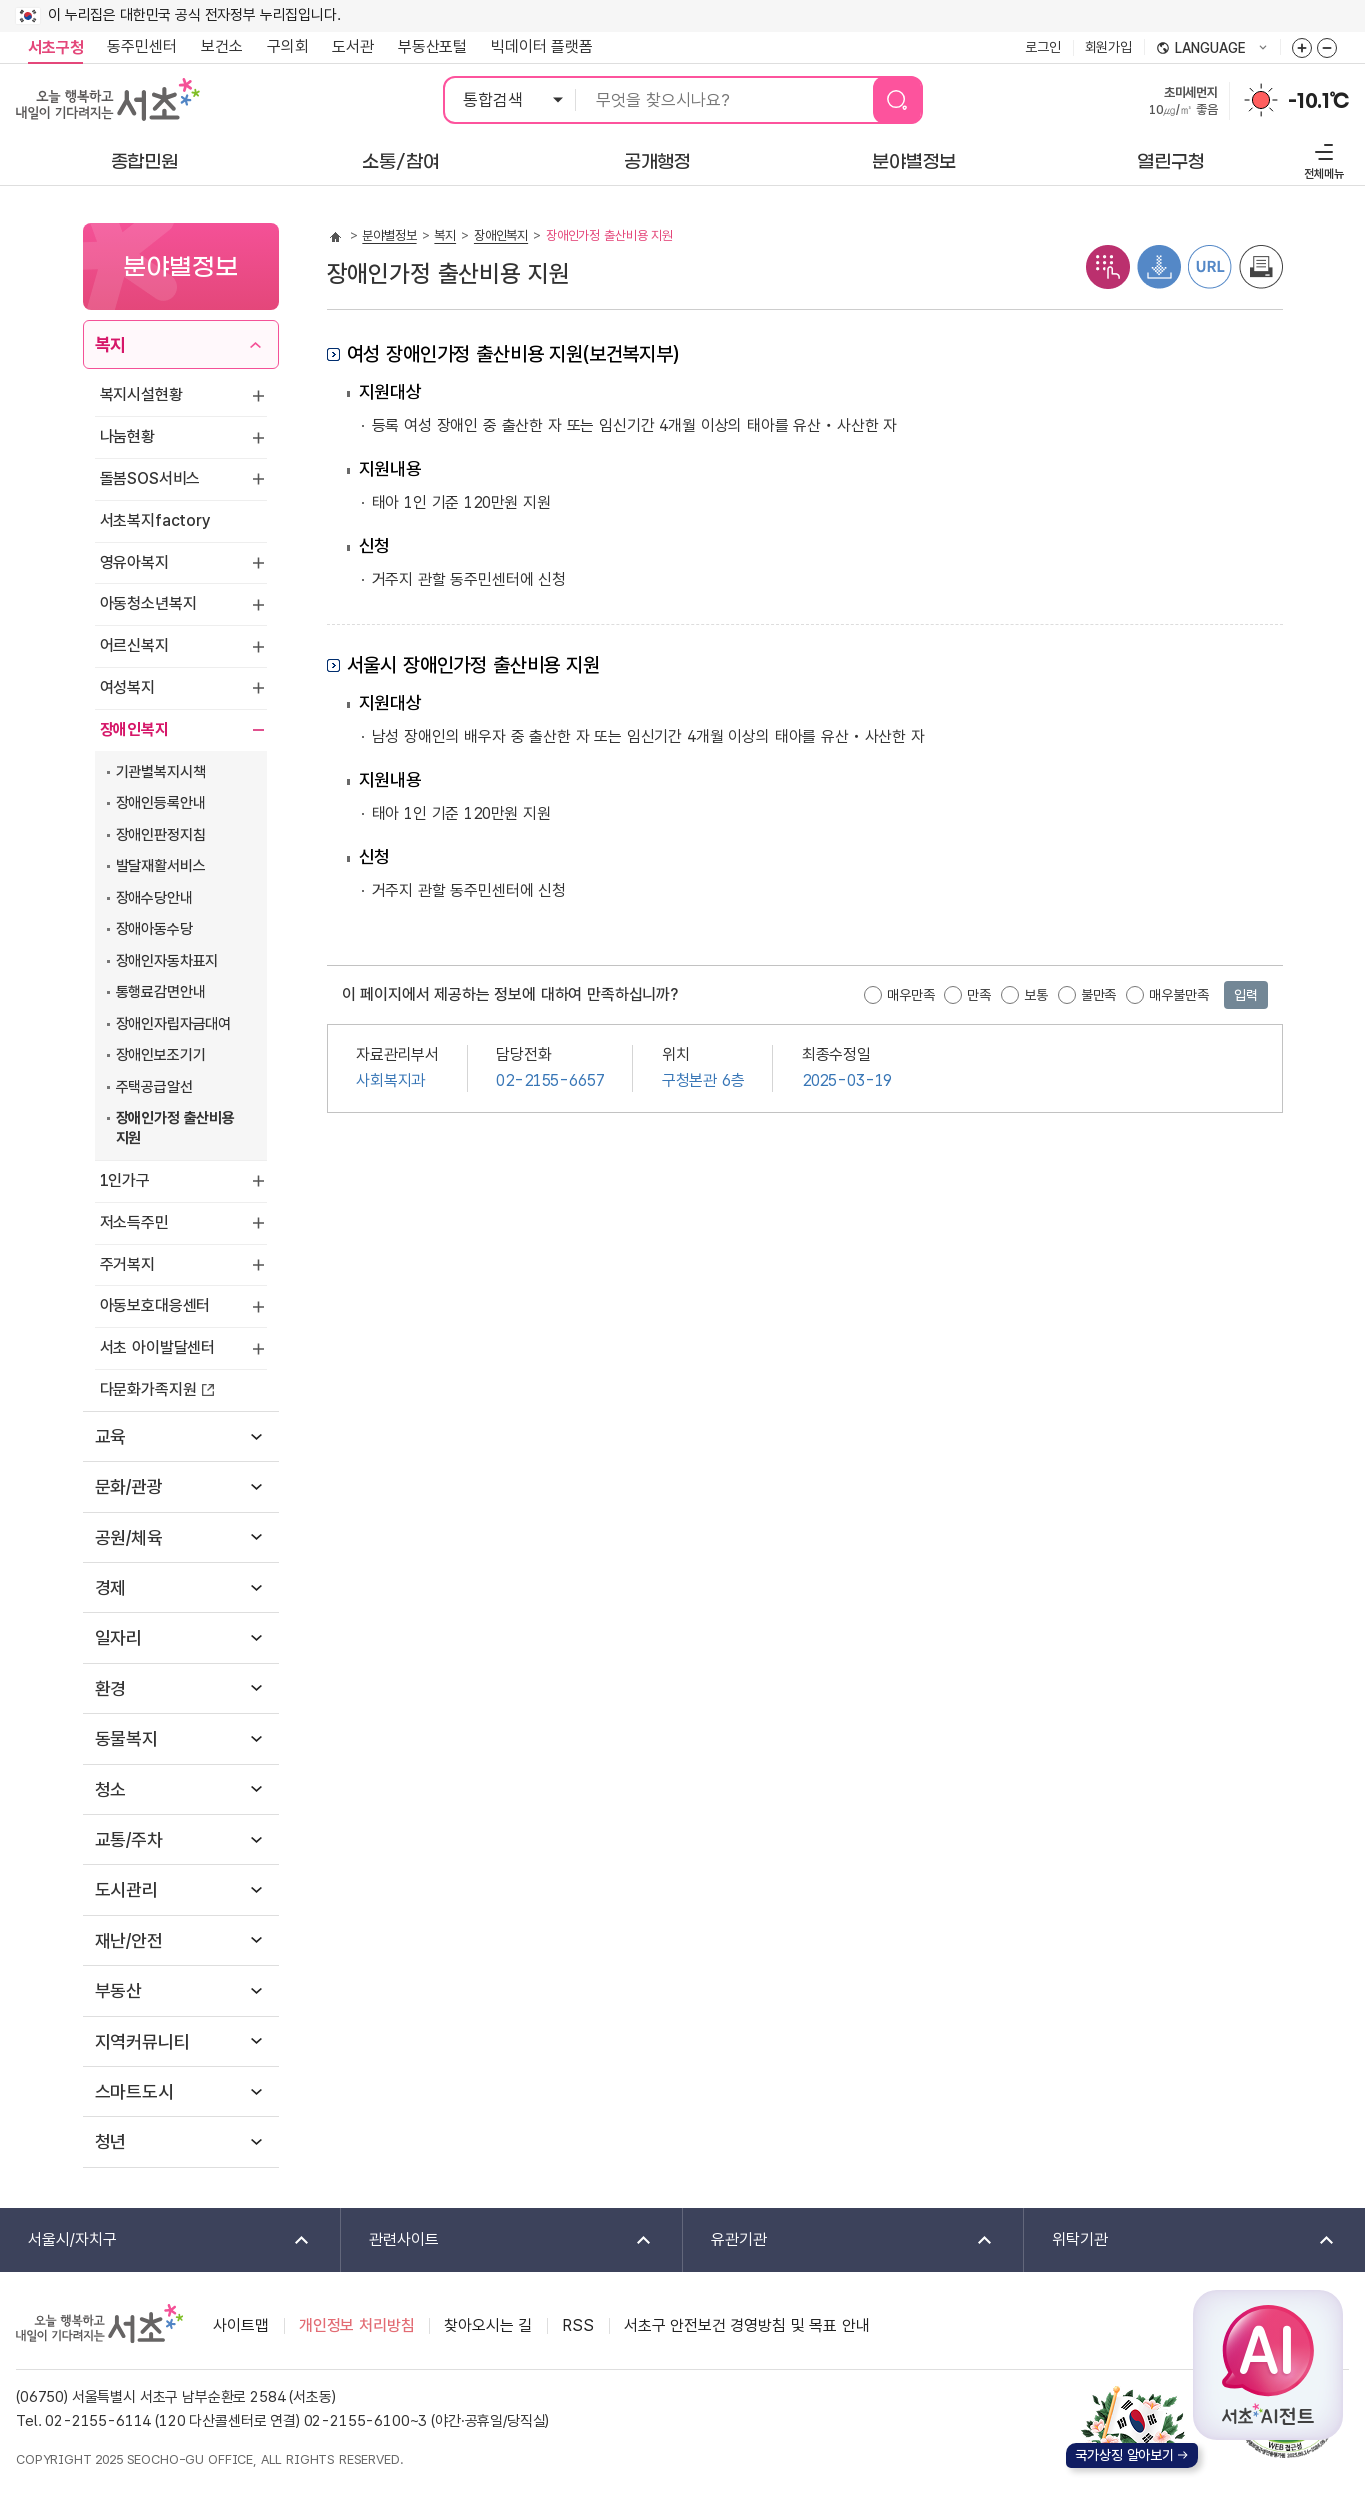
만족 (979, 995)
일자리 (119, 1637)
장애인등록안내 (161, 803)
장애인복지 (134, 729)
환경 (111, 1688)
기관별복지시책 (161, 772)
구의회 (288, 46)
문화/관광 (129, 1486)
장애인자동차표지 (167, 961)
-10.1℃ (1318, 101)
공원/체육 (129, 1537)
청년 (111, 2141)
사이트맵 (240, 2325)
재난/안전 (129, 1940)
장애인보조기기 (161, 1055)
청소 (111, 1789)
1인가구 (125, 1180)
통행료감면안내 (161, 992)
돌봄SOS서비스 (150, 478)
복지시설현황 (141, 394)
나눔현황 (127, 436)
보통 (1036, 995)
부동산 (119, 1990)
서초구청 (55, 47)
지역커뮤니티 (142, 2041)
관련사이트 (497, 2240)
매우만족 (910, 995)
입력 (1246, 995)
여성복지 (127, 687)
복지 (111, 344)
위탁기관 (1180, 2240)
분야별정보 (389, 235)
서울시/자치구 (156, 2240)
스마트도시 (134, 2091)
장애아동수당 (154, 929)
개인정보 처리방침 (357, 2325)
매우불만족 (1178, 995)
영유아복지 (134, 562)
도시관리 (126, 1889)
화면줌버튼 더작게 (1327, 48)
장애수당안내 (154, 898)
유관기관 (839, 2240)
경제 (111, 1587)
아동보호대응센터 (155, 1305)
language (1212, 49)
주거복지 (127, 1264)
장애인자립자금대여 (174, 1024)
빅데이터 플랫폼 (542, 46)
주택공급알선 (154, 1087)
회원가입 (1108, 47)
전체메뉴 (1321, 158)
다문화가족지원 (148, 1389)
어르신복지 (134, 645)
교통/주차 (129, 1839)
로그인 (1043, 47)
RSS (578, 2325)
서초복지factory (155, 520)
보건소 (222, 46)
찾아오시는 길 (488, 2325)
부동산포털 (432, 46)
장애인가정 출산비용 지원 (175, 1128)
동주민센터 (136, 47)
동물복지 (126, 1738)
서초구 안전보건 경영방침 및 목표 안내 (747, 2325)
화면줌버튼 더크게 (1302, 48)
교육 (111, 1436)
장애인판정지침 (161, 835)
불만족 (1099, 995)
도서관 (353, 46)
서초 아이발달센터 (158, 1347)
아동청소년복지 (148, 603)
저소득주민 (134, 1222)
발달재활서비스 (161, 866)
